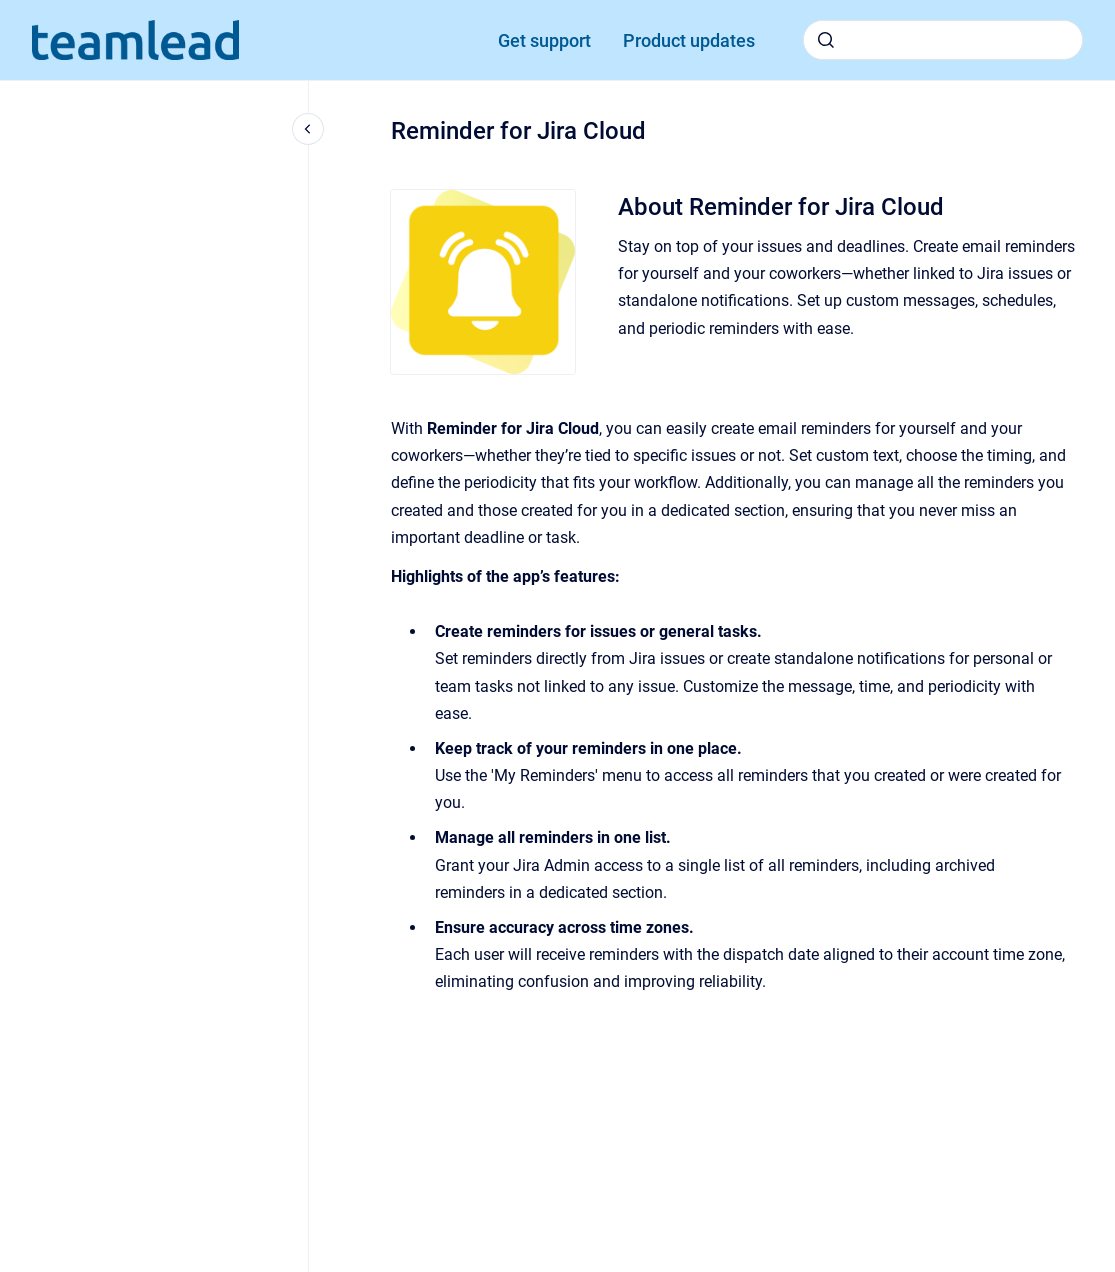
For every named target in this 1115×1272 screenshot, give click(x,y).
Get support (544, 40)
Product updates (689, 40)
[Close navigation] (308, 129)
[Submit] (826, 40)
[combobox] (943, 40)
